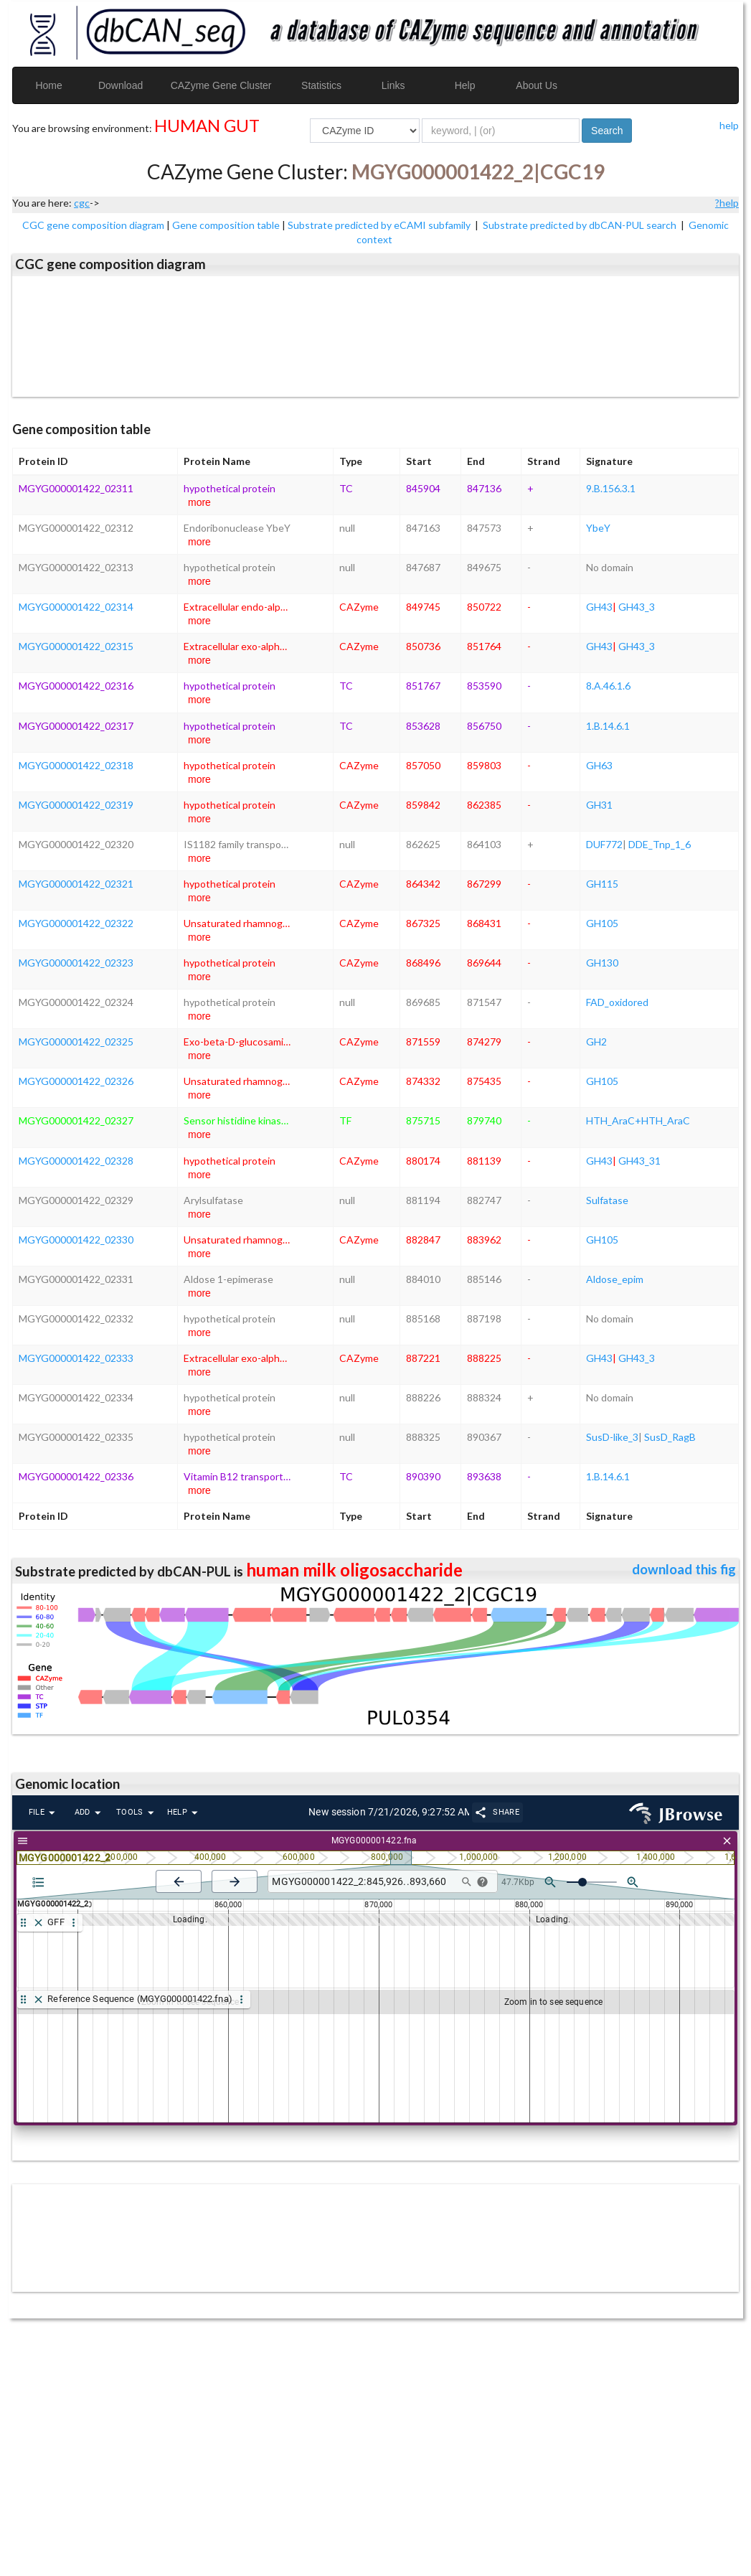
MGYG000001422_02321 (76, 884)
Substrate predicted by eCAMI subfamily (380, 225)
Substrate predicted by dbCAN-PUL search (581, 225)
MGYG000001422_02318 (76, 765)
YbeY (598, 528)
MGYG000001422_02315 (76, 646)
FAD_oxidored (617, 1002)
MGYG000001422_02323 (76, 962)
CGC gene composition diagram (93, 225)
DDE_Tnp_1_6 (659, 844)
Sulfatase (607, 1200)
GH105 (602, 923)
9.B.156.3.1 (611, 488)
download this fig (684, 1569)
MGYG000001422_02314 (76, 607)
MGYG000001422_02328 (76, 1161)
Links (393, 85)
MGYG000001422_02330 (76, 1239)
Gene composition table (226, 225)
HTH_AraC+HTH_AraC (638, 1120)
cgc (82, 203)
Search (607, 130)
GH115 (602, 884)
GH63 (599, 765)
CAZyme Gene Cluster (221, 85)
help (729, 125)
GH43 (599, 607)
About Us (536, 85)
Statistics (321, 85)
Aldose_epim (614, 1279)
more (199, 502)
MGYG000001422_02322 (76, 923)
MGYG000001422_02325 (76, 1041)
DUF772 (604, 844)
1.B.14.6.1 (608, 726)
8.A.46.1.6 (608, 686)
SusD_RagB (670, 1437)
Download (120, 85)
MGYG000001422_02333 (76, 1358)
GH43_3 (636, 607)
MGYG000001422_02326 (76, 1081)
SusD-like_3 (612, 1437)
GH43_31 (639, 1161)
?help (727, 203)
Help (465, 85)
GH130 (602, 962)
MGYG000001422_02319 (76, 805)
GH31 (599, 805)
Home (48, 85)
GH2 (596, 1041)
